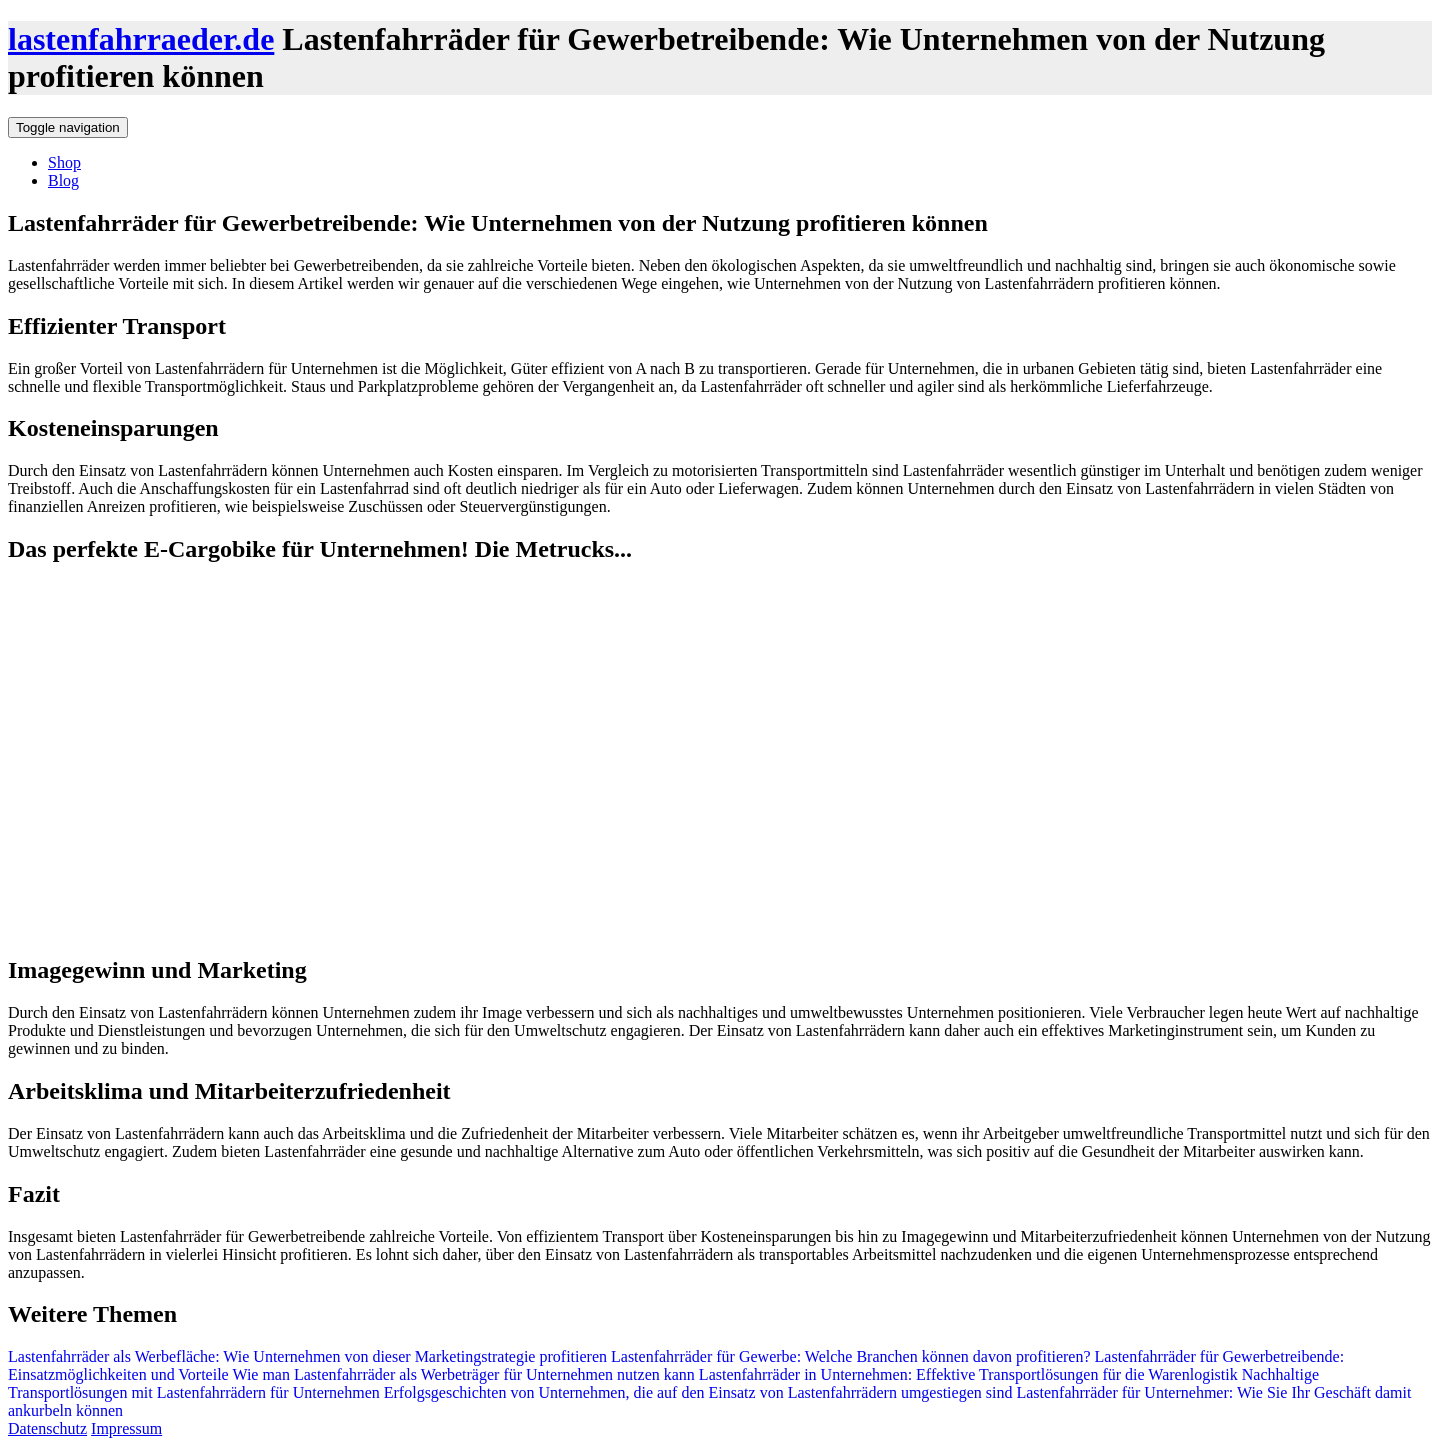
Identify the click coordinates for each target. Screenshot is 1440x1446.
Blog (63, 180)
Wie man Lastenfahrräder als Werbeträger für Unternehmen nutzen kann (462, 1374)
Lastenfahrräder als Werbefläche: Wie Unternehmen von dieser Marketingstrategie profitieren (307, 1356)
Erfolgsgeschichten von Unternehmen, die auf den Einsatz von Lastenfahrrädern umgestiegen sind (696, 1392)
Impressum (126, 1428)
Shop (64, 162)
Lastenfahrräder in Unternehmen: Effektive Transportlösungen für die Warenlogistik (966, 1374)
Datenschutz (47, 1428)
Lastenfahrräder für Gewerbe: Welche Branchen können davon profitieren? (849, 1356)
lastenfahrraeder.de (141, 39)
